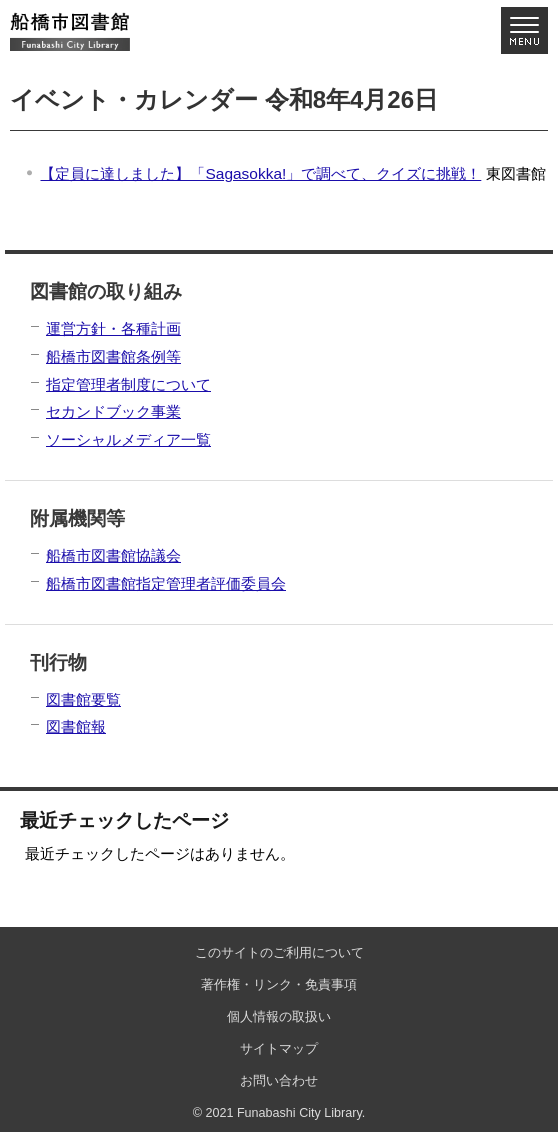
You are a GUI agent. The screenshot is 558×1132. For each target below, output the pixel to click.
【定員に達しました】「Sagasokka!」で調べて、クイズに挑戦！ (260, 173)
